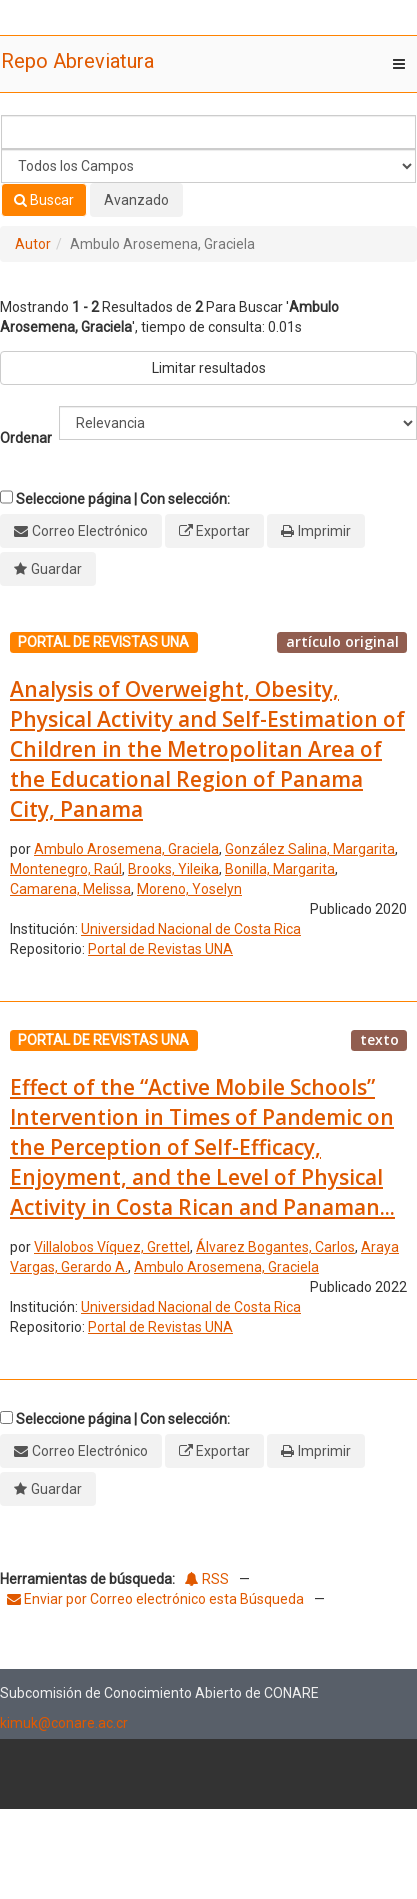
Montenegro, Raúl (66, 869)
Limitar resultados (209, 368)
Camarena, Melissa (70, 889)
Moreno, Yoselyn (189, 889)
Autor (33, 244)
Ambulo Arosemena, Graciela (126, 849)
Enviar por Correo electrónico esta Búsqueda (157, 1599)
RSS (207, 1579)
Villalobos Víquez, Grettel (112, 1247)
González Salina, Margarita (310, 849)
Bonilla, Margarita (280, 869)
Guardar (56, 569)
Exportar (223, 531)
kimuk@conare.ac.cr (64, 1723)
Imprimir (324, 531)
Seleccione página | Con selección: (123, 499)
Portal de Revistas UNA (160, 949)
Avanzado (136, 200)
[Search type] (208, 166)
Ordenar (26, 438)
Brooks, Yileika (173, 869)
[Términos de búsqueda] (208, 132)
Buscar (44, 200)
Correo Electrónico (90, 531)
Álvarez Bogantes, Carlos (275, 1247)
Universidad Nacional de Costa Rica (191, 929)
